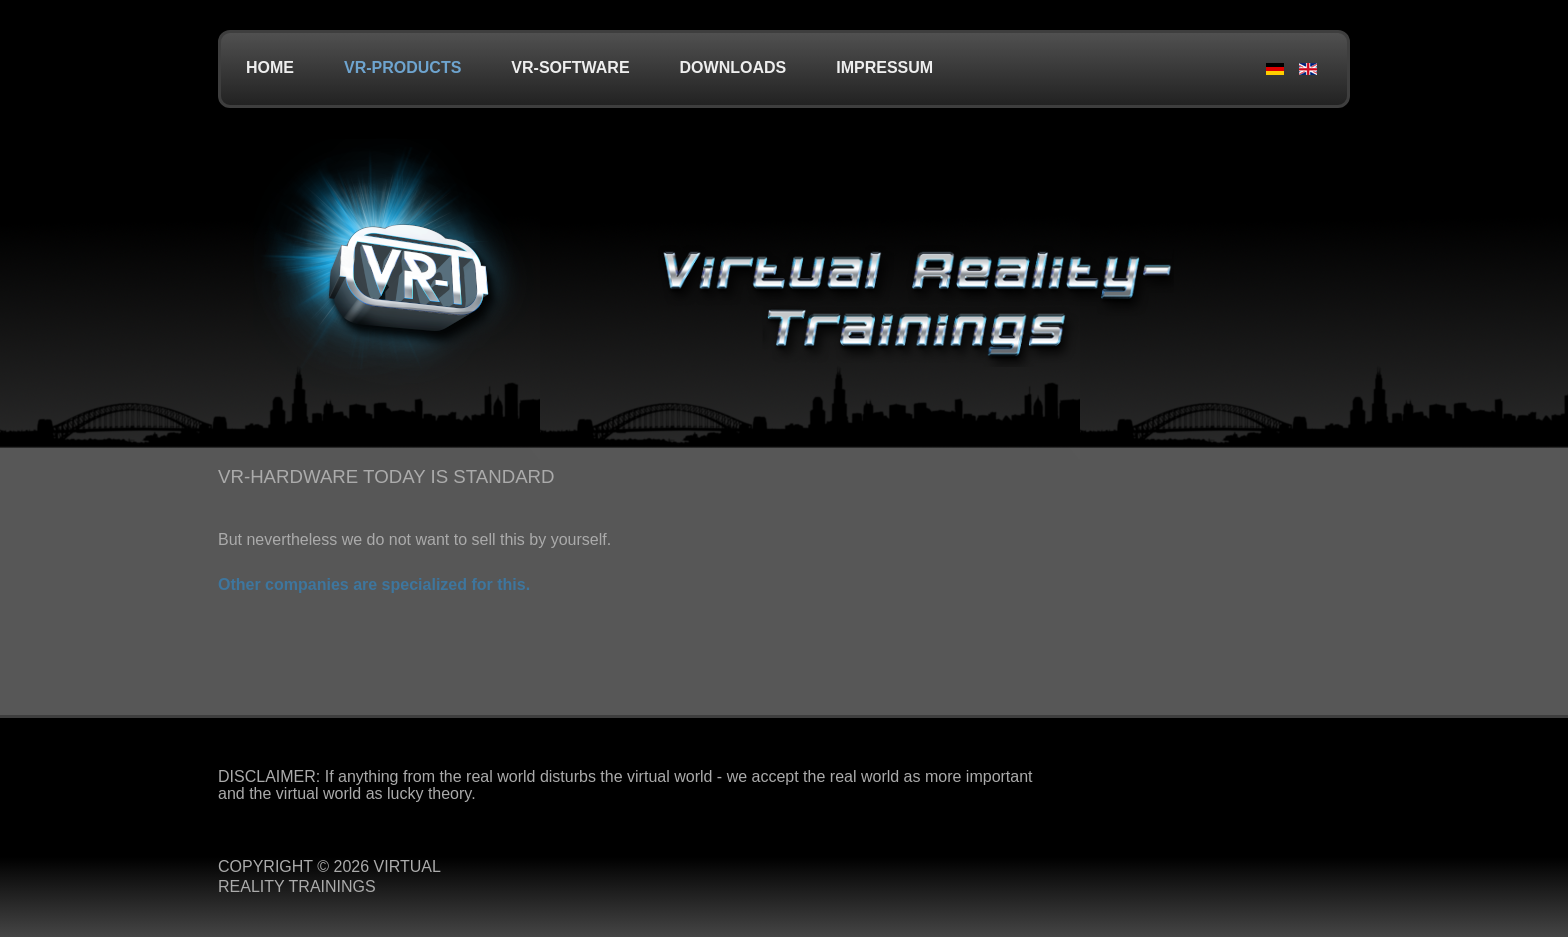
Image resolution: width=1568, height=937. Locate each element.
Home (270, 67)
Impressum (884, 67)
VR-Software (570, 67)
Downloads (733, 67)
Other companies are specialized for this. (374, 584)
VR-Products (402, 67)
